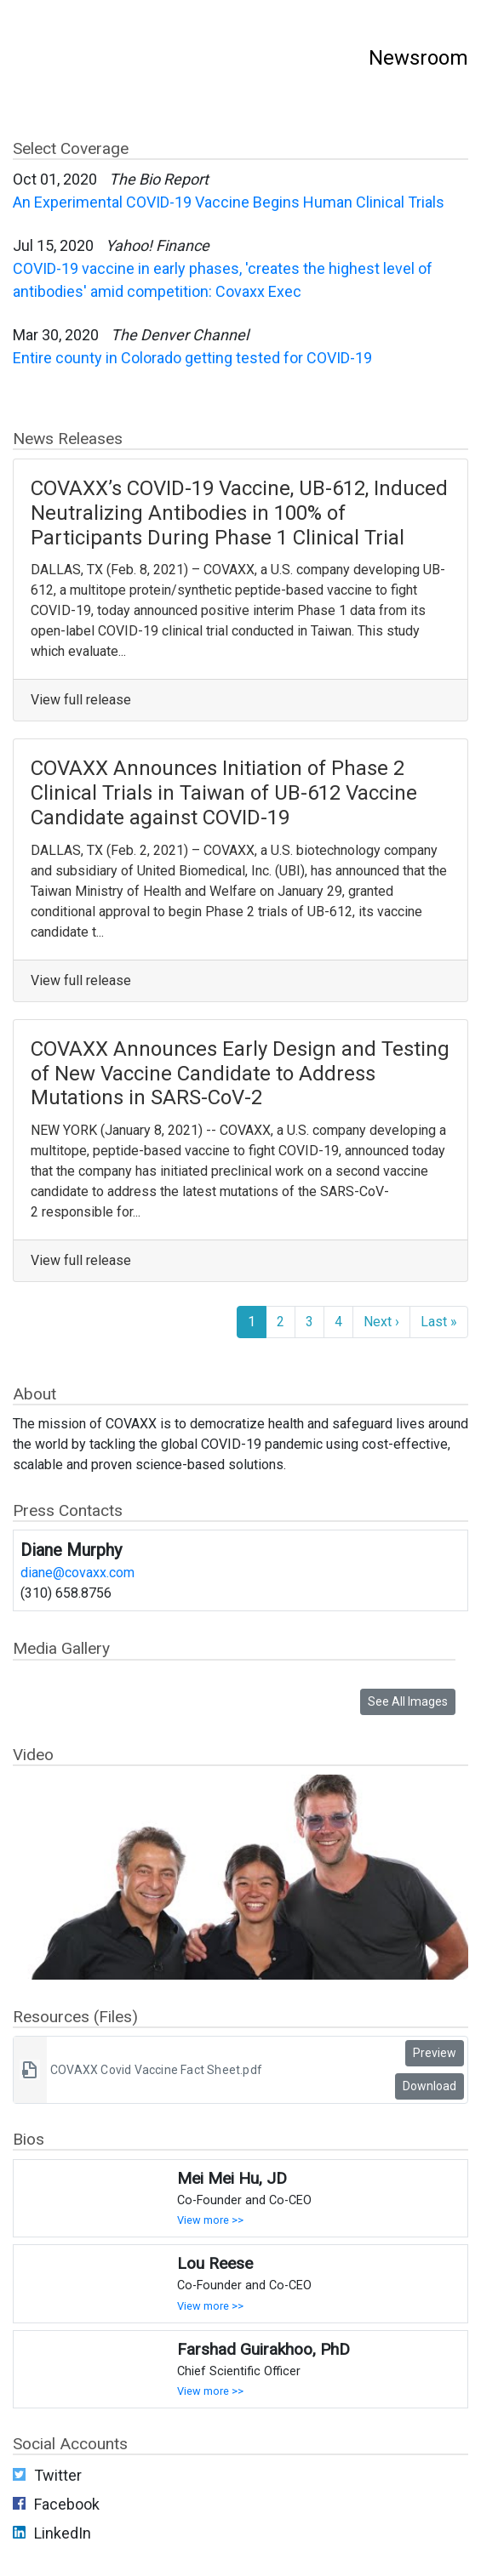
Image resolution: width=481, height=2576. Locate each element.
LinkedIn (62, 2533)
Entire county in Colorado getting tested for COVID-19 (192, 358)
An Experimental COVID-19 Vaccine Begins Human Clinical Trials (228, 202)
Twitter (58, 2475)
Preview (434, 2053)
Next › (381, 1322)
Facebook (67, 2504)
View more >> (210, 2220)
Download (429, 2086)
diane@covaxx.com (77, 1572)
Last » (439, 1322)
